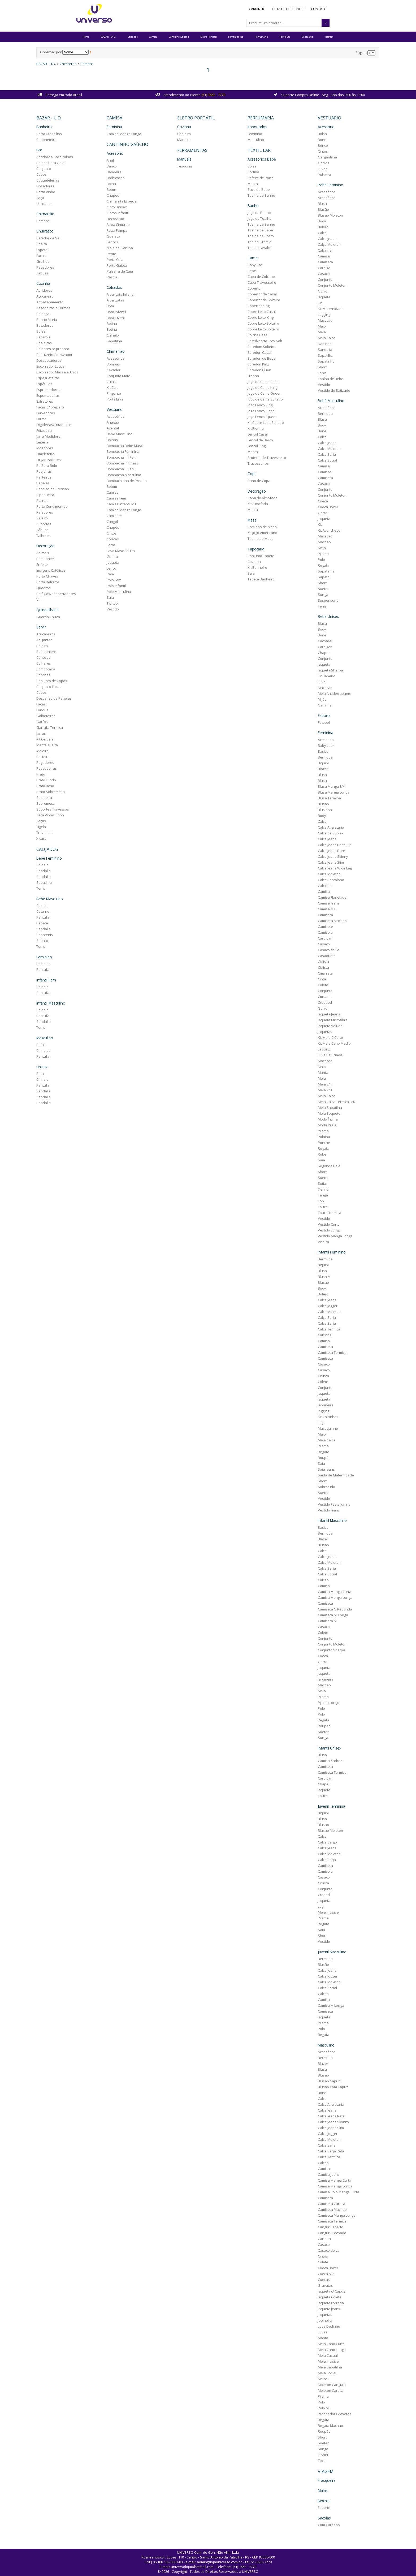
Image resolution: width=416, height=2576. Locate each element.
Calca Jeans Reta (327, 2113)
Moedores (50, 446)
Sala (249, 571)
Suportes (49, 522)
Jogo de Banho (258, 211)
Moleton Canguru (328, 2381)
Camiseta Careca (328, 2200)
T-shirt (319, 1187)
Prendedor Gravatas (331, 2411)
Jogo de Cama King (261, 386)
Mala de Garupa (123, 246)
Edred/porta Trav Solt (263, 339)
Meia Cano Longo (328, 2346)
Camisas (321, 470)
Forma (47, 417)
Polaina (320, 1134)
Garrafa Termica (55, 725)
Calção (319, 1577)
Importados (256, 126)
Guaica (115, 555)
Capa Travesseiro (260, 280)
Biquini (319, 761)
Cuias (114, 380)
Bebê (250, 269)
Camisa (153, 36)
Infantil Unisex (326, 1745)
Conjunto (49, 167)
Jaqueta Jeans (325, 1012)
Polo (318, 558)
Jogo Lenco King (258, 403)
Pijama (319, 552)
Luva (318, 680)
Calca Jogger (324, 1304)
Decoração (51, 544)
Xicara (47, 836)
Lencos (115, 241)
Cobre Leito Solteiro (262, 321)
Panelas (48, 481)
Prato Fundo (51, 778)
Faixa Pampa (120, 229)
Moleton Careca (327, 2387)
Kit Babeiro (323, 674)
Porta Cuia (118, 258)
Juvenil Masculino (328, 1949)
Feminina (117, 126)
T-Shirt (319, 2451)
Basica (319, 749)
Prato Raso (50, 783)
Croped (320, 1892)
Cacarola (49, 335)
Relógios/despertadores (61, 591)
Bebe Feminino (327, 184)
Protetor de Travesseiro (265, 456)
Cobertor (253, 286)
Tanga (319, 1193)
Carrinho (257, 8)
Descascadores (54, 358)
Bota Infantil (119, 310)
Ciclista (320, 959)
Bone (318, 138)
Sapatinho (322, 360)
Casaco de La (325, 948)
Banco (115, 165)
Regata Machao (327, 2422)
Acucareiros (51, 632)
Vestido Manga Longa (331, 1234)
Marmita (184, 138)
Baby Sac (253, 263)
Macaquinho (324, 1426)
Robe (318, 1152)
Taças (46, 818)
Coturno (48, 908)
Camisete (117, 514)
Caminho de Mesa (260, 524)
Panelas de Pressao (58, 487)
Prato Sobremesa (56, 789)
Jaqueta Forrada (327, 2300)
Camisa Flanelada (328, 895)
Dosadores (51, 185)
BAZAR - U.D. (108, 36)
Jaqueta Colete (326, 2294)
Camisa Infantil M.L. (125, 502)
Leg (317, 1420)
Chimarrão (73, 63)
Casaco (320, 272)
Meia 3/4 (321, 1082)
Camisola (321, 930)
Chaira (47, 242)
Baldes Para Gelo (56, 161)
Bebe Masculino (123, 432)
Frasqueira (323, 2477)
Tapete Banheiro (259, 577)
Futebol (320, 720)
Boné (318, 429)
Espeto (47, 248)
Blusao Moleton (327, 214)
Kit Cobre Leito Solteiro (264, 421)
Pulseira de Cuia (123, 270)
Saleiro (47, 516)
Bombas (92, 63)
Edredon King (257, 362)
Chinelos (49, 961)
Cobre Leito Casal (260, 310)
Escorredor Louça (56, 364)
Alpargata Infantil (123, 293)
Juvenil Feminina (328, 1803)
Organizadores (54, 458)
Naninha (321, 342)
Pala (113, 572)
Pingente (117, 391)
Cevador (117, 368)
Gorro (319, 290)
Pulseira (321, 173)
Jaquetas (321, 1029)
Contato (319, 8)
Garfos (47, 719)
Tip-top (115, 601)
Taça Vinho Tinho (55, 813)
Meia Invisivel (325, 1909)
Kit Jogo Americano (261, 530)
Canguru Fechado (328, 2230)
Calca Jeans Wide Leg (331, 866)
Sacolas (320, 2514)
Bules (46, 329)
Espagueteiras (53, 376)
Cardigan (321, 645)
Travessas (50, 830)
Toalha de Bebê (259, 228)
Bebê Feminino (54, 855)
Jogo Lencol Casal (260, 409)
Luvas (319, 168)
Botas (46, 1041)
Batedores (50, 323)
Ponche (320, 1140)
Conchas (49, 672)
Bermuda (321, 412)
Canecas (49, 655)
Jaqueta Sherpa (327, 668)
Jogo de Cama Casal (262, 380)
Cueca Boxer (324, 505)
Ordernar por (56, 52)
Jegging (320, 1409)
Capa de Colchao (260, 275)
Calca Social (323, 458)
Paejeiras (49, 469)
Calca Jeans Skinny (329, 854)
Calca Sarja (323, 453)
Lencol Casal (256, 432)
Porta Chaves (52, 574)
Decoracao (118, 217)
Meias (319, 2375)
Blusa (318, 202)
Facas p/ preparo (55, 405)
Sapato (47, 938)
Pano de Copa (257, 479)
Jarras (46, 731)
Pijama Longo (325, 1700)
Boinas (115, 438)
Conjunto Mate (121, 374)
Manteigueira (52, 742)
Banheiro (49, 126)
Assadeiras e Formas (59, 306)
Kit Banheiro (256, 565)
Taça (45, 196)
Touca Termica (326, 1210)
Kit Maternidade (327, 307)
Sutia (318, 1181)
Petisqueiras (52, 766)
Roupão (320, 1455)
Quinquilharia (53, 607)
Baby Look (322, 743)
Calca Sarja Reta (327, 2148)
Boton (114, 188)
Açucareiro (50, 294)
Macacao (321, 319)
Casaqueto (323, 953)
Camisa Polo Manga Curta (335, 2189)
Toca (318, 2457)
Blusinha (321, 807)
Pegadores (50, 266)
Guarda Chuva (53, 615)
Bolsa (250, 165)
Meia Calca (323, 336)
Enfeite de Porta (259, 176)
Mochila (320, 2497)
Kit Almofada (256, 501)
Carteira (320, 2235)
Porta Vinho (51, 190)
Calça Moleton (325, 243)
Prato (46, 772)
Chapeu (116, 194)
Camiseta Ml (324, 1618)
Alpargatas (118, 298)
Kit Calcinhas (324, 1414)
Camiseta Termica (328, 1350)
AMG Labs (218, 2573)
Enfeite (47, 562)
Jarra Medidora (54, 434)
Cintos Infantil (121, 211)
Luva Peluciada (326, 1053)
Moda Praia (323, 1123)
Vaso (46, 597)
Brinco (319, 144)
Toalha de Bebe (327, 377)
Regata (320, 564)
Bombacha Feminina (126, 449)
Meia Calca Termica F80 (333, 1099)
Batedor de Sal (54, 236)
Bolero (319, 225)
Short (318, 366)
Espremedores (54, 388)
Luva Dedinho (325, 2323)
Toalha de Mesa (259, 536)
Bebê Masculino (55, 896)
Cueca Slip (322, 2270)
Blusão (320, 208)
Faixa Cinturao (121, 223)
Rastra (115, 276)
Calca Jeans (323, 237)
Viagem (328, 36)
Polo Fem (117, 578)
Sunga (319, 593)
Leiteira (48, 440)
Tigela (46, 824)
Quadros (49, 586)
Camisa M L (323, 907)
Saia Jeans (322, 1467)
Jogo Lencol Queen (261, 415)
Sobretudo (323, 1485)
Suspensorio (324, 599)
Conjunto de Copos (57, 678)
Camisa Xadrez (326, 1758)
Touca (319, 1205)
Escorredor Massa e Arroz (63, 370)
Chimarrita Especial (125, 200)
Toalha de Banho (260, 194)
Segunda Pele (325, 1164)
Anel (113, 159)
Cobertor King (257, 304)
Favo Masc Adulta (124, 549)
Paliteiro (48, 754)
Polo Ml (320, 2405)
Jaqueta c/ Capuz (328, 2288)
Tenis (46, 886)
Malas (319, 2487)
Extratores (50, 399)
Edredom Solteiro (260, 345)
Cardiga (320, 266)
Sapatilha (49, 880)
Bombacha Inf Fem (125, 455)
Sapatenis (50, 932)
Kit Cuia (116, 386)
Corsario (321, 994)
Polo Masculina (122, 590)
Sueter (319, 587)
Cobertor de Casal (260, 292)
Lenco (114, 566)
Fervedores (51, 411)
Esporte (320, 714)
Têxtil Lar (284, 36)
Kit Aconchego (325, 529)
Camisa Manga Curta (331, 1589)
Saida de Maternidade (332, 1473)
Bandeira (117, 171)
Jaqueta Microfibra (329, 1018)
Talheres (49, 534)
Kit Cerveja (50, 737)
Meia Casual (324, 2352)
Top (317, 1199)
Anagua (116, 420)
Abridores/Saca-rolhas (60, 155)
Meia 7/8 (321, 1088)
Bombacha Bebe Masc (128, 444)
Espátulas (50, 382)
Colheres (49, 661)
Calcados (117, 286)
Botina (115, 322)
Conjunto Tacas (54, 684)
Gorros (320, 162)
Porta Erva (118, 397)
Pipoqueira (50, 493)
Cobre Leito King (259, 315)
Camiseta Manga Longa (333, 2212)
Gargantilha (323, 156)
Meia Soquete (325, 1111)
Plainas (48, 499)
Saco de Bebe (257, 188)
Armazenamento (55, 300)
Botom (115, 485)
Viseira (320, 1240)
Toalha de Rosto (259, 234)
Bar (44, 149)
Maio (318, 325)
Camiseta (322, 261)
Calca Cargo (323, 1839)
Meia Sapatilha (326, 1105)
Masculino (50, 1034)
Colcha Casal (256, 333)
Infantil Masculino (56, 999)
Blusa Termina (325, 796)
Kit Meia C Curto (327, 1035)
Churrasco (50, 229)
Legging (320, 313)
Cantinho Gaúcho (179, 36)
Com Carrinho (325, 2521)
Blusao (320, 802)
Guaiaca (116, 235)
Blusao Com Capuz (329, 2084)
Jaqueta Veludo (326, 1024)
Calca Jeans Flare (328, 848)
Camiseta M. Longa (329, 1612)
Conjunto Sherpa (328, 1647)
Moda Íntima (324, 1117)
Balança (48, 312)
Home (86, 36)
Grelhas (48, 260)
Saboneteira (52, 138)
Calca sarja (323, 2142)
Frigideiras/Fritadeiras (59, 423)
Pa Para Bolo (52, 464)
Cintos (115, 531)
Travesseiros (256, 461)
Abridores (50, 288)
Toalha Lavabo (258, 246)
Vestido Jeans (325, 1508)
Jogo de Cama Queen (263, 391)
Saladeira (49, 795)
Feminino (49, 954)
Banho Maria (52, 318)
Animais (48, 551)
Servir (46, 625)
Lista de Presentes (288, 8)
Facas (46, 254)
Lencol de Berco (259, 438)
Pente (114, 252)
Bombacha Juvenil (124, 467)
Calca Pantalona (327, 878)
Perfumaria (261, 36)
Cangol (115, 520)
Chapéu (116, 525)
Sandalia (49, 868)
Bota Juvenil (119, 316)
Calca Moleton (325, 447)
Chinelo (48, 862)
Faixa (114, 543)
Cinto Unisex (120, 206)
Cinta (318, 977)
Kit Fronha (254, 426)
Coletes (116, 537)
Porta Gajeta (120, 264)
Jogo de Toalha (258, 217)
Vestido (116, 607)
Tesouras (185, 165)
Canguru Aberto (327, 2224)
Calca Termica (325, 1327)
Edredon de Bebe (260, 356)
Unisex (47, 1063)
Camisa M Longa (327, 2002)
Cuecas (320, 2276)
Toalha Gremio (258, 240)
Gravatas (322, 2282)
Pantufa (48, 914)
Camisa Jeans (325, 901)
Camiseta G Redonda (331, 1607)
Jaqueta (116, 560)
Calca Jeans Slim (327, 860)
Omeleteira (51, 452)
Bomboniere (52, 649)
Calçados (133, 36)
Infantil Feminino (328, 1250)
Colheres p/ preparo (58, 347)
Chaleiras (49, 341)
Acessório (118, 152)
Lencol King (255, 444)
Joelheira (321, 2317)
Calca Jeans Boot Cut (330, 843)
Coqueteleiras (53, 179)
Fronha (252, 374)
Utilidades (50, 202)
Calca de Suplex (327, 831)
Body (318, 220)
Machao (320, 540)
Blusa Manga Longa (330, 790)
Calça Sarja (323, 1315)
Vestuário (307, 36)
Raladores (50, 510)
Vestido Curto (325, 1222)
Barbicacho (119, 176)
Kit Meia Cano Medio (330, 1041)
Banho (251, 204)
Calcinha (321, 249)
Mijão (318, 698)
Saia (113, 595)
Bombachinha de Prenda (130, 479)
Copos (47, 173)
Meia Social (323, 2370)
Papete (47, 920)
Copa (250, 472)
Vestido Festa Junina (330, 1502)
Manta (251, 182)
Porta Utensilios (54, 133)
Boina (114, 182)
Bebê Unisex (324, 615)
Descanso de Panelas (59, 696)
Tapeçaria (254, 546)
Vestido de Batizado (330, 389)
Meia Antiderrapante (331, 692)
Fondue (48, 707)
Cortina (252, 171)
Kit (316, 301)
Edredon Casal (258, 350)
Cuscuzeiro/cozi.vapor (60, 353)
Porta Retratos (53, 580)
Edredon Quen (258, 368)
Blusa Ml (321, 1274)
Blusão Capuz (325, 2078)
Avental (116, 426)
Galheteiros (51, 713)
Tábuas (48, 271)
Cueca (319, 499)
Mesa (250, 517)
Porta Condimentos (57, 504)
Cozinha (48, 282)
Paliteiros (49, 475)
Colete (319, 983)
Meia (318, 331)
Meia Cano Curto (327, 2340)
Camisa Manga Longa (127, 133)
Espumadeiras (53, 393)
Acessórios (119, 356)
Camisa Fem (119, 496)
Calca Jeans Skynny (330, 2119)
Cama (251, 256)
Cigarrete (321, 971)
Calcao (319, 1991)
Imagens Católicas (56, 568)
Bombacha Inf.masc (125, 461)
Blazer (319, 767)
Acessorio (322, 737)
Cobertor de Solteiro (262, 298)
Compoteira (51, 667)
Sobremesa (51, 801)
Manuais (185, 158)
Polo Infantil (119, 584)
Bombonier (50, 556)
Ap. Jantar (49, 637)
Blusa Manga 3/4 (327, 784)
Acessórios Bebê (260, 158)
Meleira (48, 748)
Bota (45, 1070)
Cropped (321, 1000)
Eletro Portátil (208, 36)
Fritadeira (49, 429)
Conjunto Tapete (259, 553)
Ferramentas (235, 36)
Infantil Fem (51, 977)
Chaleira (185, 133)
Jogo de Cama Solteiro (263, 397)
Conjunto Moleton (328, 284)
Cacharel (321, 639)
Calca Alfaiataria (327, 825)
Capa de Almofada (261, 496)
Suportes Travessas (58, 807)
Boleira (47, 643)
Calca (318, 231)
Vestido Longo (325, 1228)
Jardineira (322, 1403)
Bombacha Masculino (127, 473)
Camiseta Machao (328, 918)
